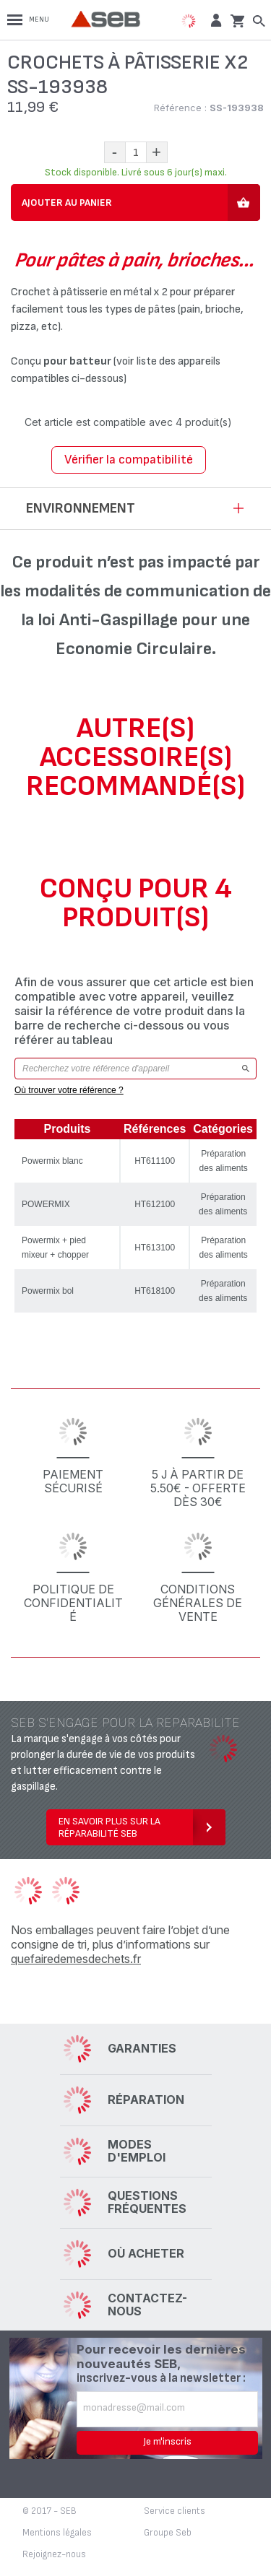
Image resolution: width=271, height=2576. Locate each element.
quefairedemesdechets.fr (76, 1958)
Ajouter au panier (67, 202)
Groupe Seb (168, 2532)
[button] (214, 20)
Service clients (174, 2511)
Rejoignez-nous (54, 2554)
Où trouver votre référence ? (69, 1090)
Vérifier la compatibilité (128, 459)
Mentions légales (57, 2532)
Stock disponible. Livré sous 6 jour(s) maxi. (136, 172)
